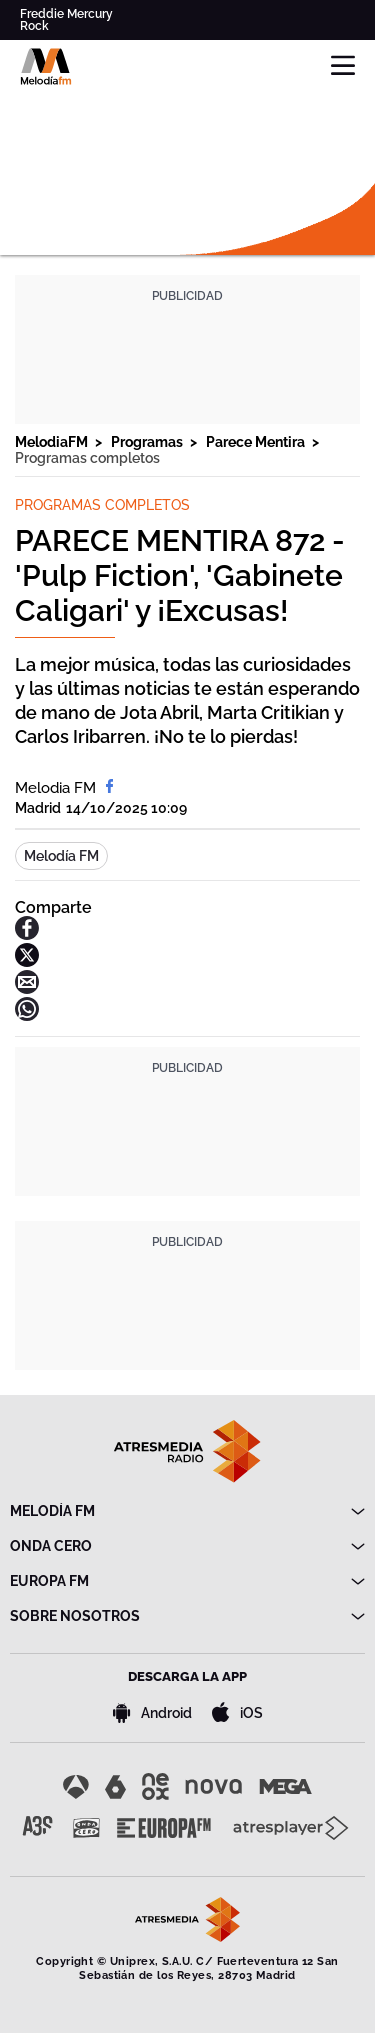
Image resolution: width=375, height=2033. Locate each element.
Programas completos (87, 458)
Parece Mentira (257, 442)
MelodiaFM (53, 442)
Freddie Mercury (66, 14)
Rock (34, 26)
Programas (148, 442)
